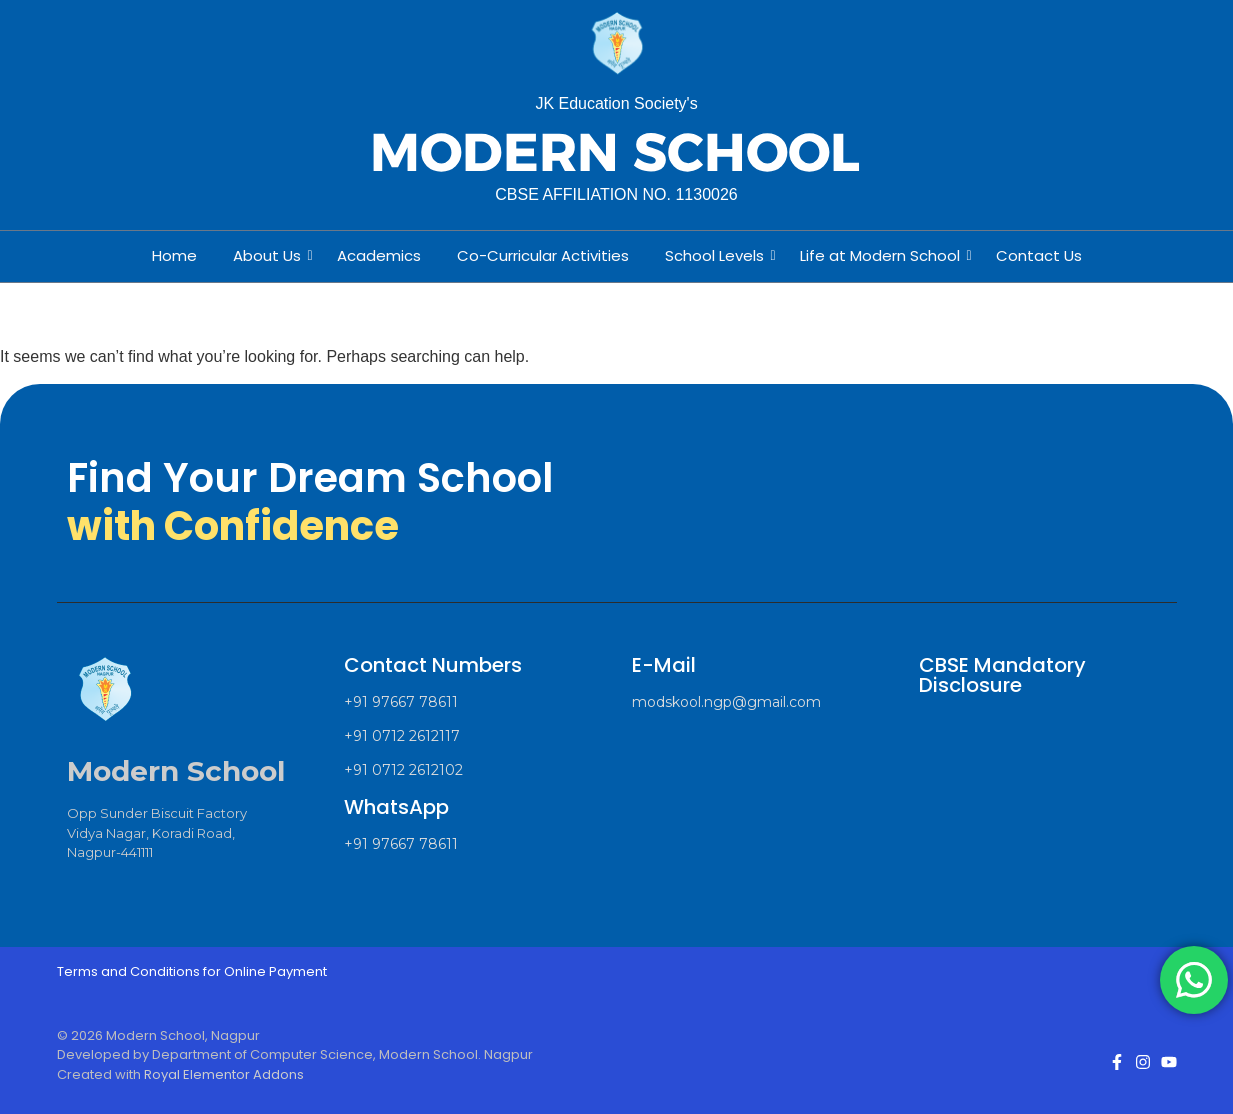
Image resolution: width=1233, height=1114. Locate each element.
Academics (379, 255)
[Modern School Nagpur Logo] (616, 44)
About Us (271, 255)
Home (174, 255)
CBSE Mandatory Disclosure (1002, 675)
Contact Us (1039, 255)
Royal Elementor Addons (224, 1074)
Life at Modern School (884, 255)
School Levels (718, 255)
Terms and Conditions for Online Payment (192, 971)
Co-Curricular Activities (543, 255)
